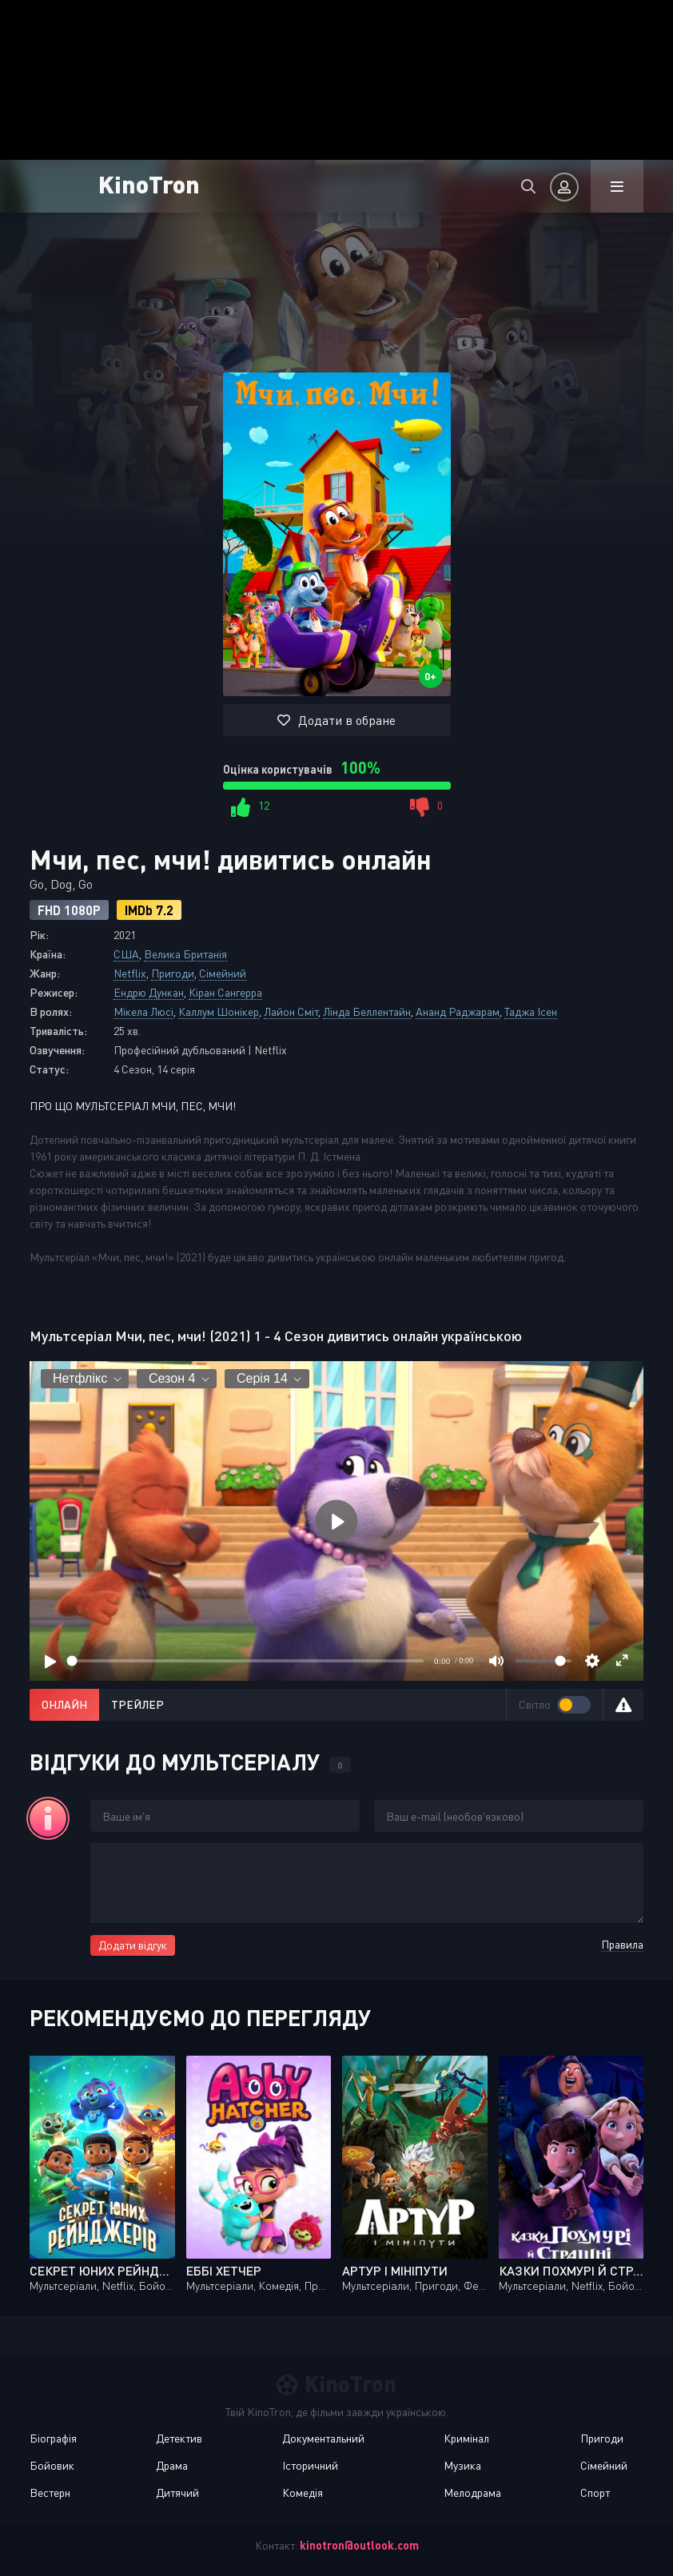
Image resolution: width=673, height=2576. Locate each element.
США (126, 954)
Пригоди (172, 973)
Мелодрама (472, 2492)
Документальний (323, 2438)
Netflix (129, 973)
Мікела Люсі (143, 1011)
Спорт (595, 2492)
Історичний (310, 2465)
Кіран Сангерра (225, 992)
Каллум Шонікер (218, 1011)
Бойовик (52, 2465)
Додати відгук (132, 1945)
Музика (462, 2465)
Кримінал (466, 2438)
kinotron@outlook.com (359, 2545)
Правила (622, 1944)
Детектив (179, 2438)
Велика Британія (185, 954)
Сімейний (222, 973)
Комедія (302, 2492)
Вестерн (50, 2492)
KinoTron (149, 183)
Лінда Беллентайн (367, 1011)
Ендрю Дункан (148, 992)
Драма (172, 2465)
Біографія (53, 2438)
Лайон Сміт (291, 1011)
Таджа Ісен (530, 1011)
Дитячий (177, 2492)
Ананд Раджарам (458, 1011)
